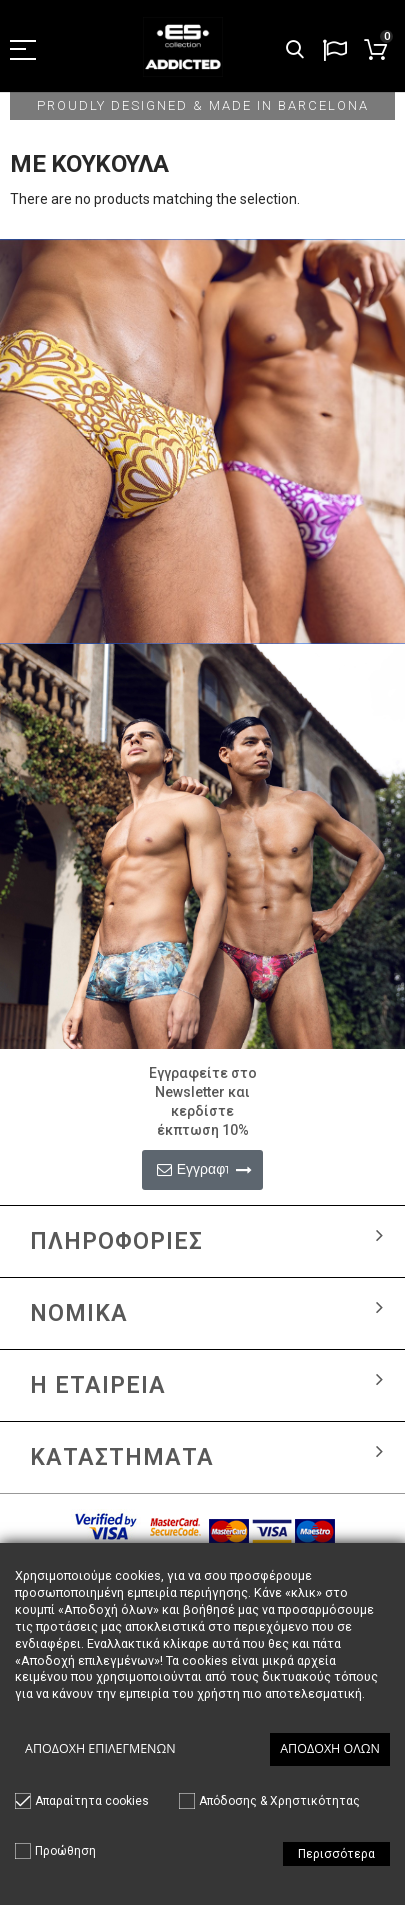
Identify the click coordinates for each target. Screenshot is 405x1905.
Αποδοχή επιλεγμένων (100, 1748)
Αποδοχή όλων (330, 1748)
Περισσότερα (336, 1854)
